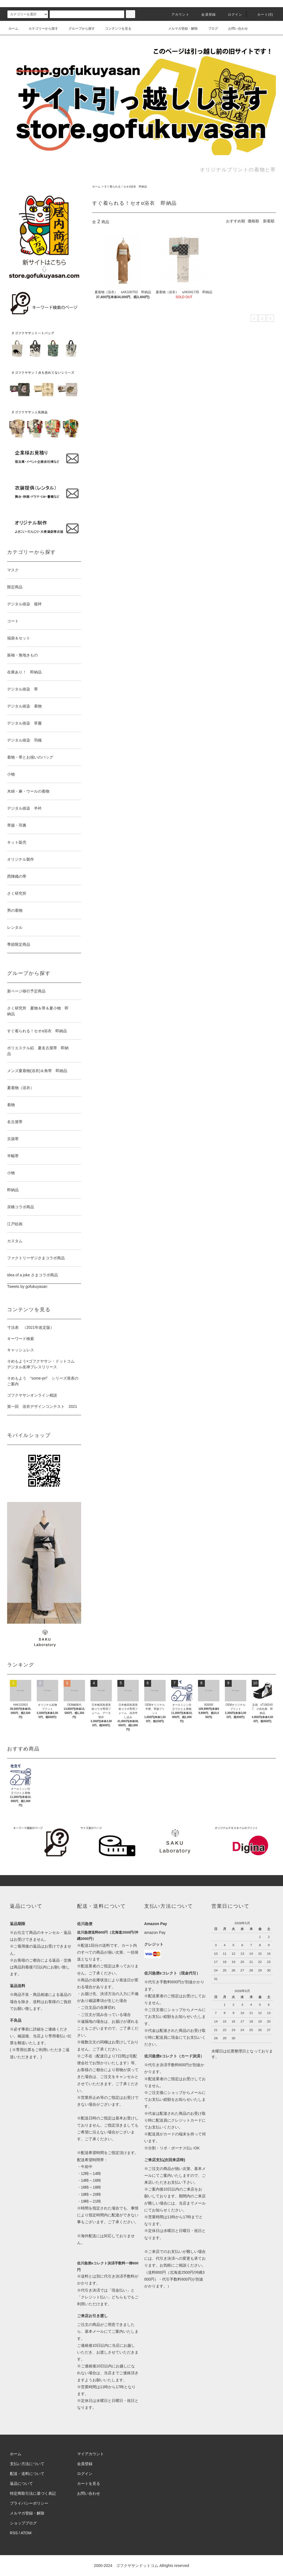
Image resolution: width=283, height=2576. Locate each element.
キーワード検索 (20, 1338)
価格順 (253, 221)
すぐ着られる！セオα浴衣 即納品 (125, 186)
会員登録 (205, 14)
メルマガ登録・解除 (180, 28)
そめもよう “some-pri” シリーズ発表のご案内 (42, 1381)
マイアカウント (90, 2454)
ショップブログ (23, 2523)
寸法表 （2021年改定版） (30, 1327)
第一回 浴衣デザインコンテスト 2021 (42, 1406)
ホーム (13, 28)
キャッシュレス (20, 1350)
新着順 (268, 221)
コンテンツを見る (114, 28)
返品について (21, 2483)
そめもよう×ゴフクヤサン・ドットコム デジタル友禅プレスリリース (42, 1364)
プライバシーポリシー (29, 2503)
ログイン (231, 14)
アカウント (177, 14)
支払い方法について (27, 2464)
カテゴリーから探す (40, 28)
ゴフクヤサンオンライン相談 (32, 1395)
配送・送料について (27, 2473)
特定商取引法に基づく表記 (33, 2493)
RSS (14, 2533)
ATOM (26, 2533)
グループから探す (78, 28)
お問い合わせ (235, 28)
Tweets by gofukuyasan (27, 1286)
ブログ (210, 28)
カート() (262, 14)
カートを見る (88, 2483)
